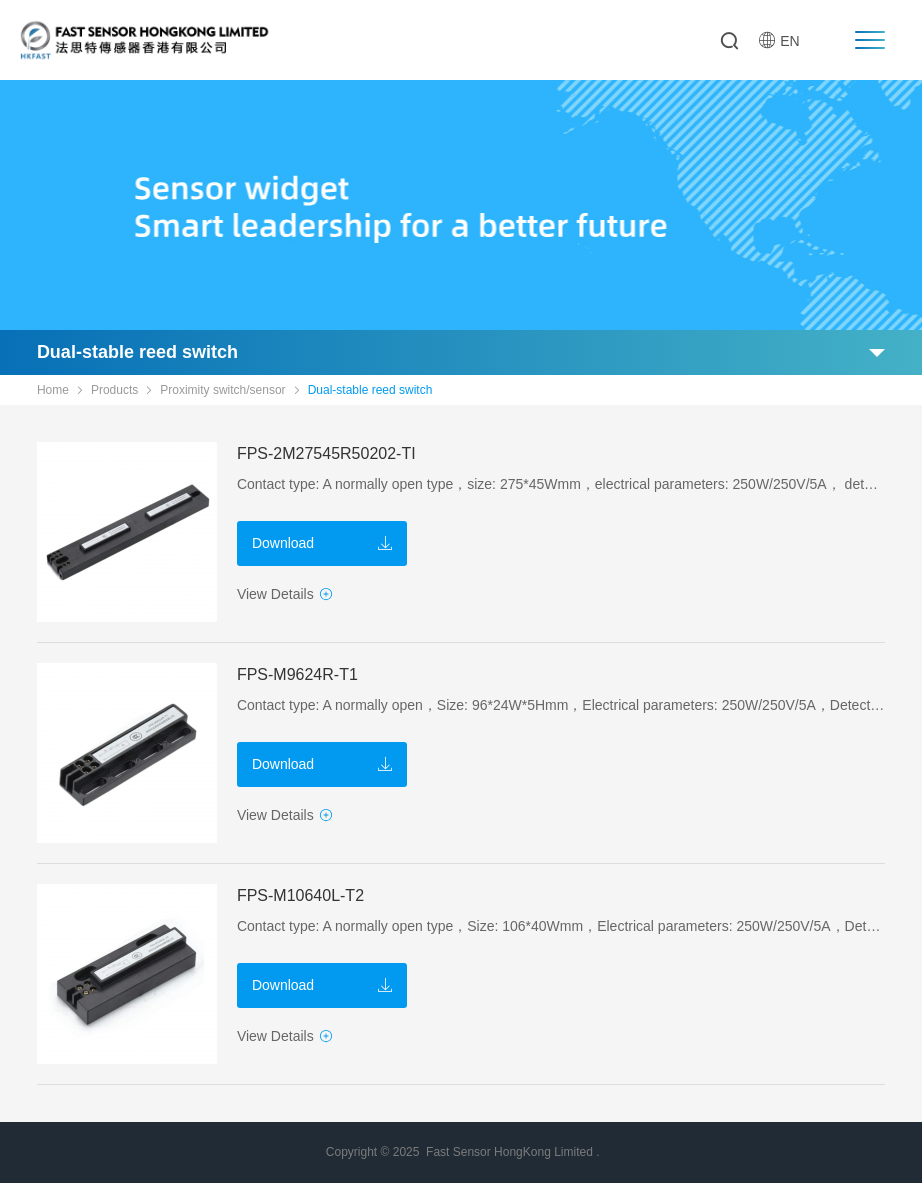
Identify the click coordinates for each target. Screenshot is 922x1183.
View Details (285, 594)
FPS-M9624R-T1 (297, 674)
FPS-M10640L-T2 (300, 895)
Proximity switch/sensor (222, 390)
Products (114, 390)
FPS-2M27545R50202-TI (326, 453)
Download (322, 543)
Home (53, 390)
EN (779, 40)
